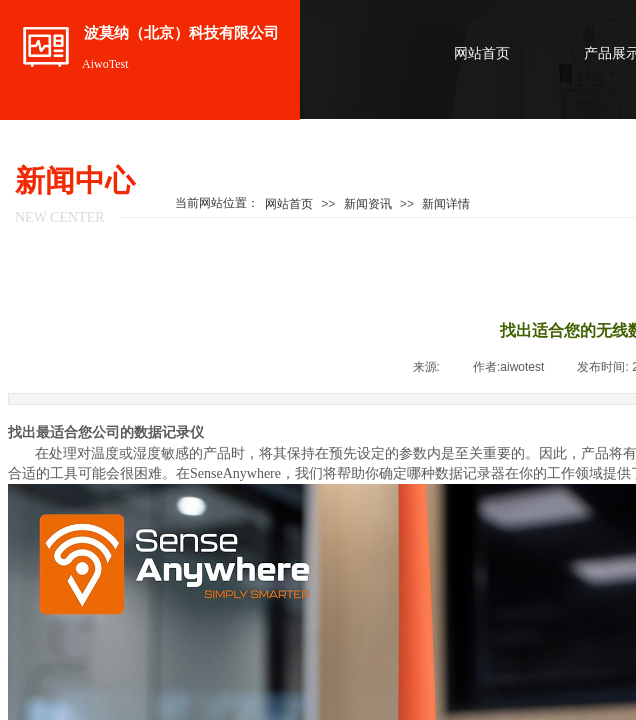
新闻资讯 (368, 204)
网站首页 (482, 53)
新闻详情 (446, 204)
